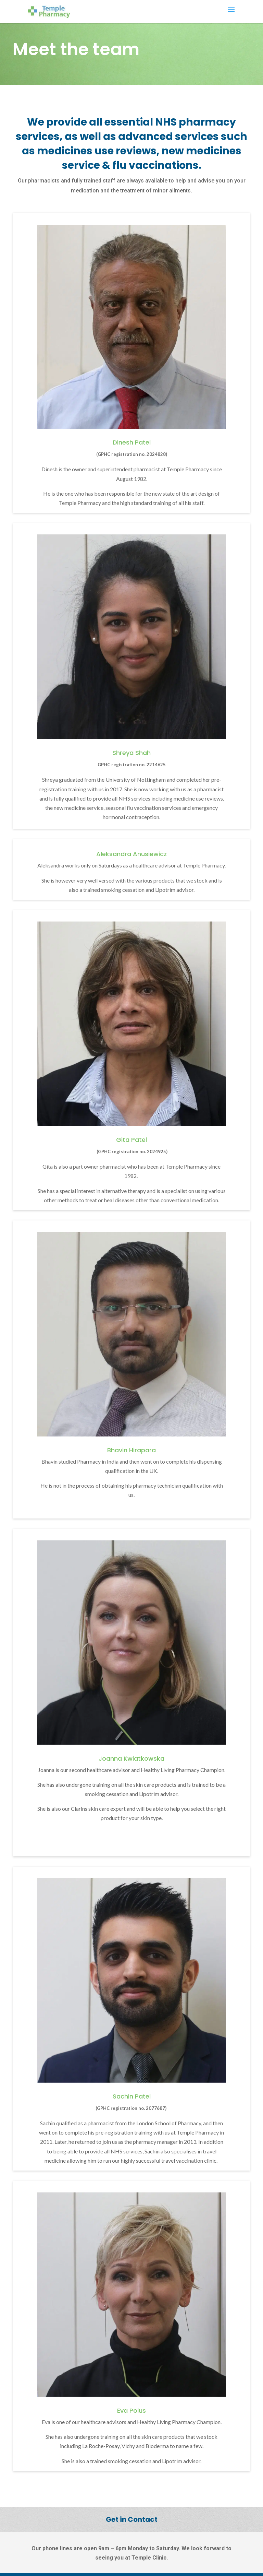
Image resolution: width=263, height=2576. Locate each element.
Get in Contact (132, 2519)
